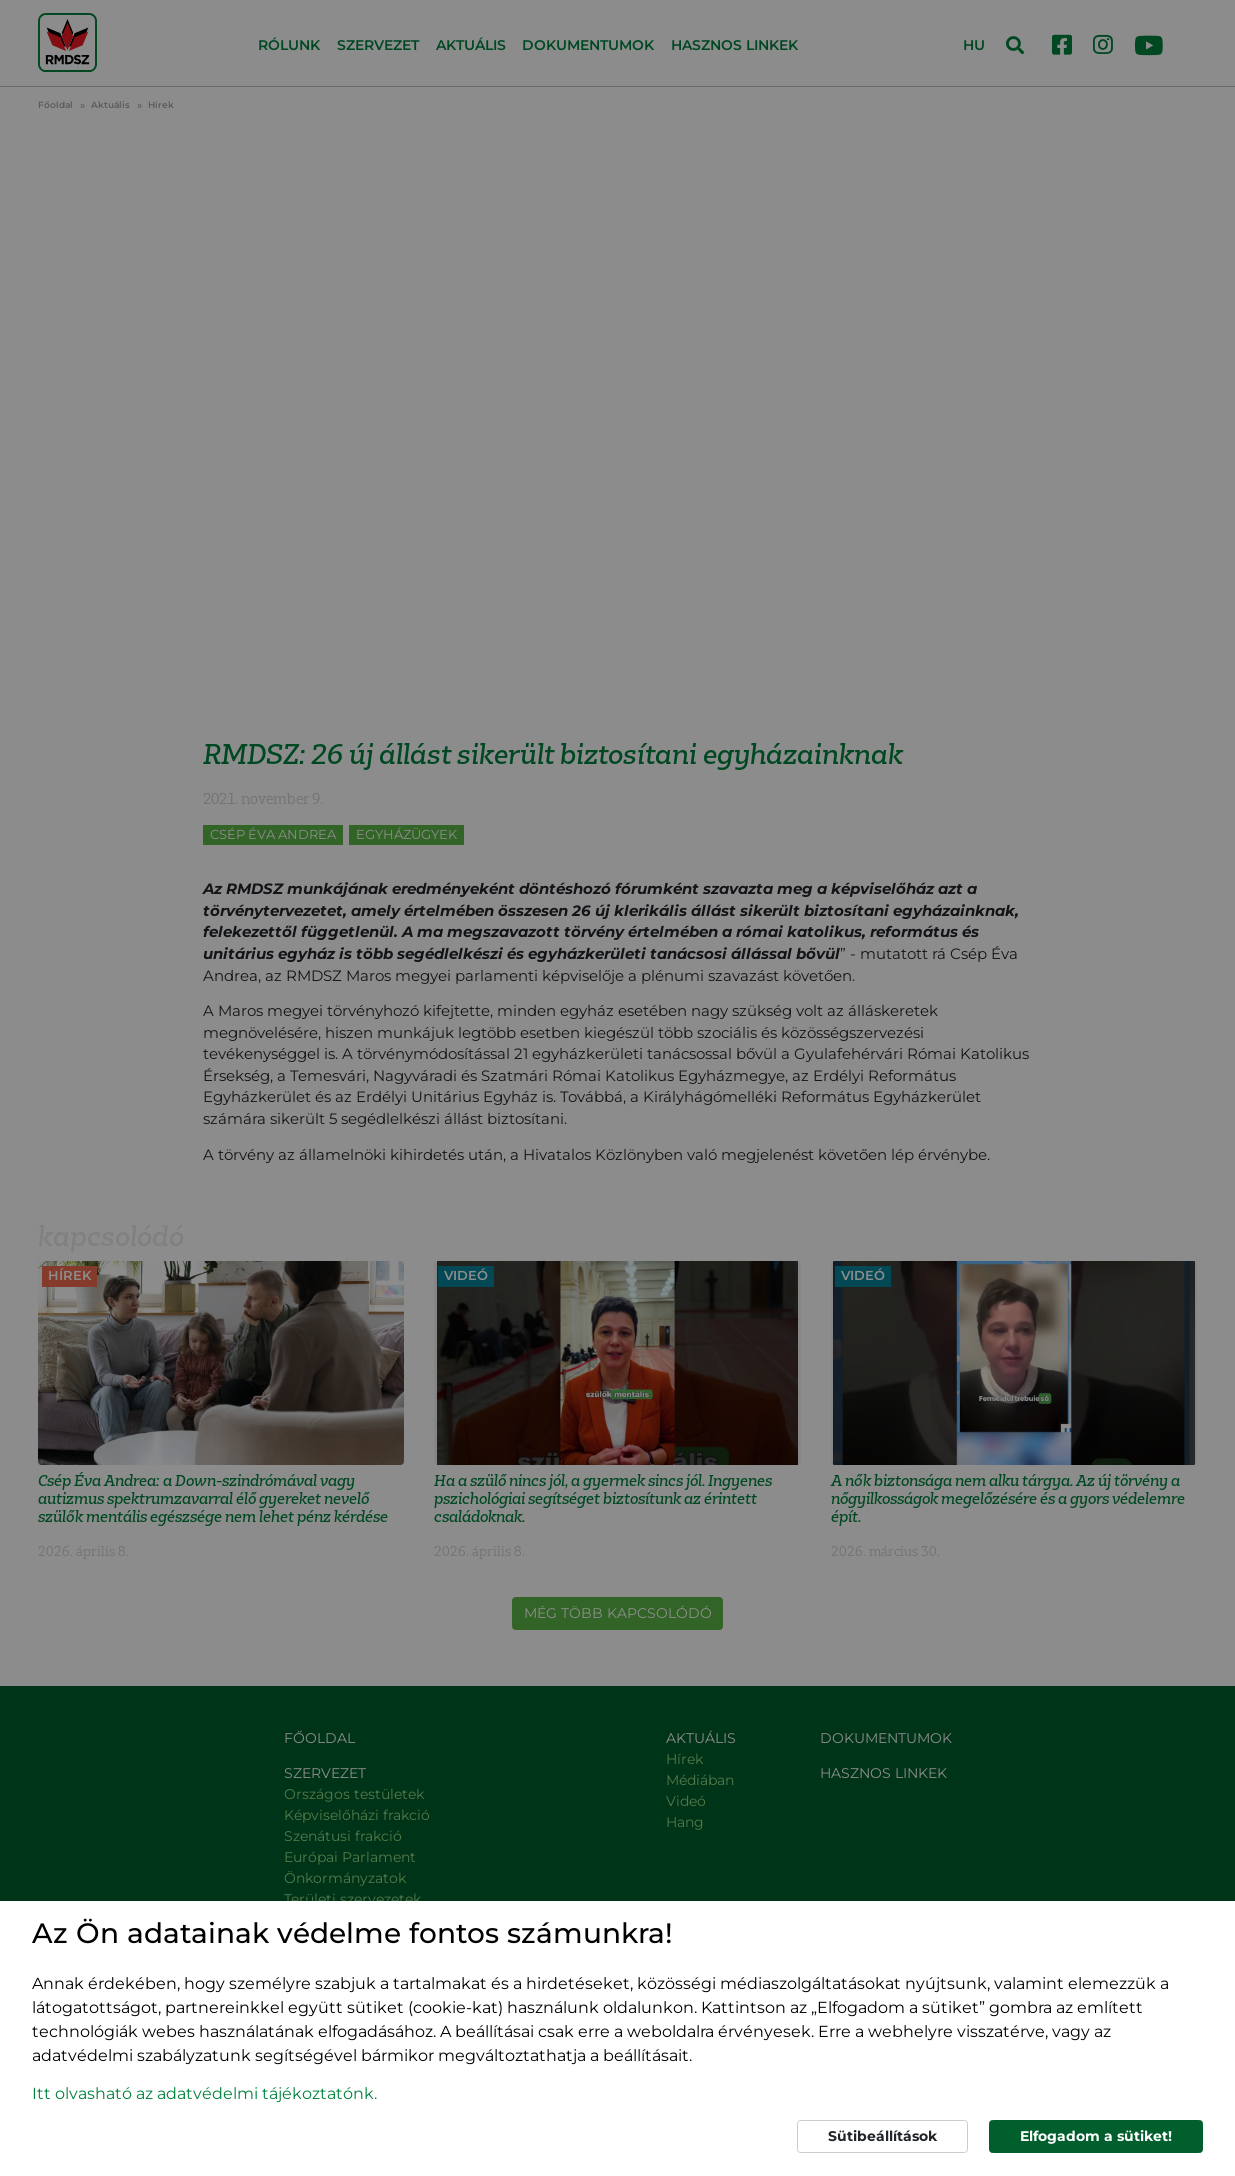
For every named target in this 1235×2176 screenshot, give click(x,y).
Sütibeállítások (882, 2136)
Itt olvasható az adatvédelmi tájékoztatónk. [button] (204, 2093)
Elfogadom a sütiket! (1096, 2136)
